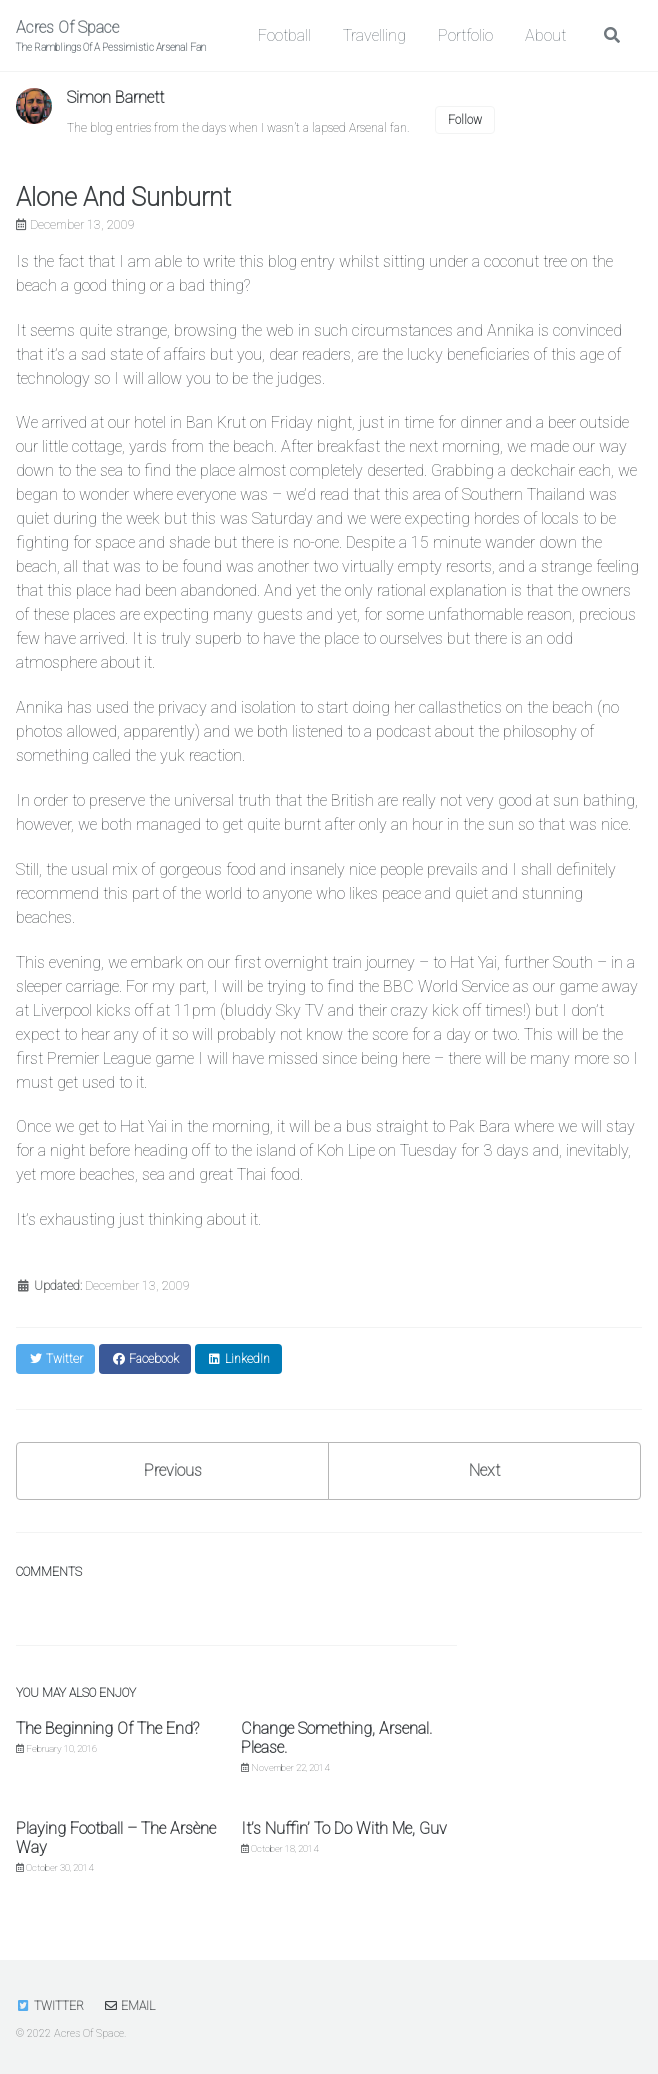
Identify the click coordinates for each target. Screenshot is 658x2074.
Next (484, 1470)
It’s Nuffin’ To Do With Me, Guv (344, 1828)
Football (284, 35)
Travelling (374, 35)
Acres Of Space (111, 36)
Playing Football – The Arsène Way (116, 1838)
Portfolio (465, 35)
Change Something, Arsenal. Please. (336, 1738)
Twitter (50, 2006)
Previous (173, 1470)
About (545, 35)
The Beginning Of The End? (107, 1728)
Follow (465, 120)
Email (129, 2006)
